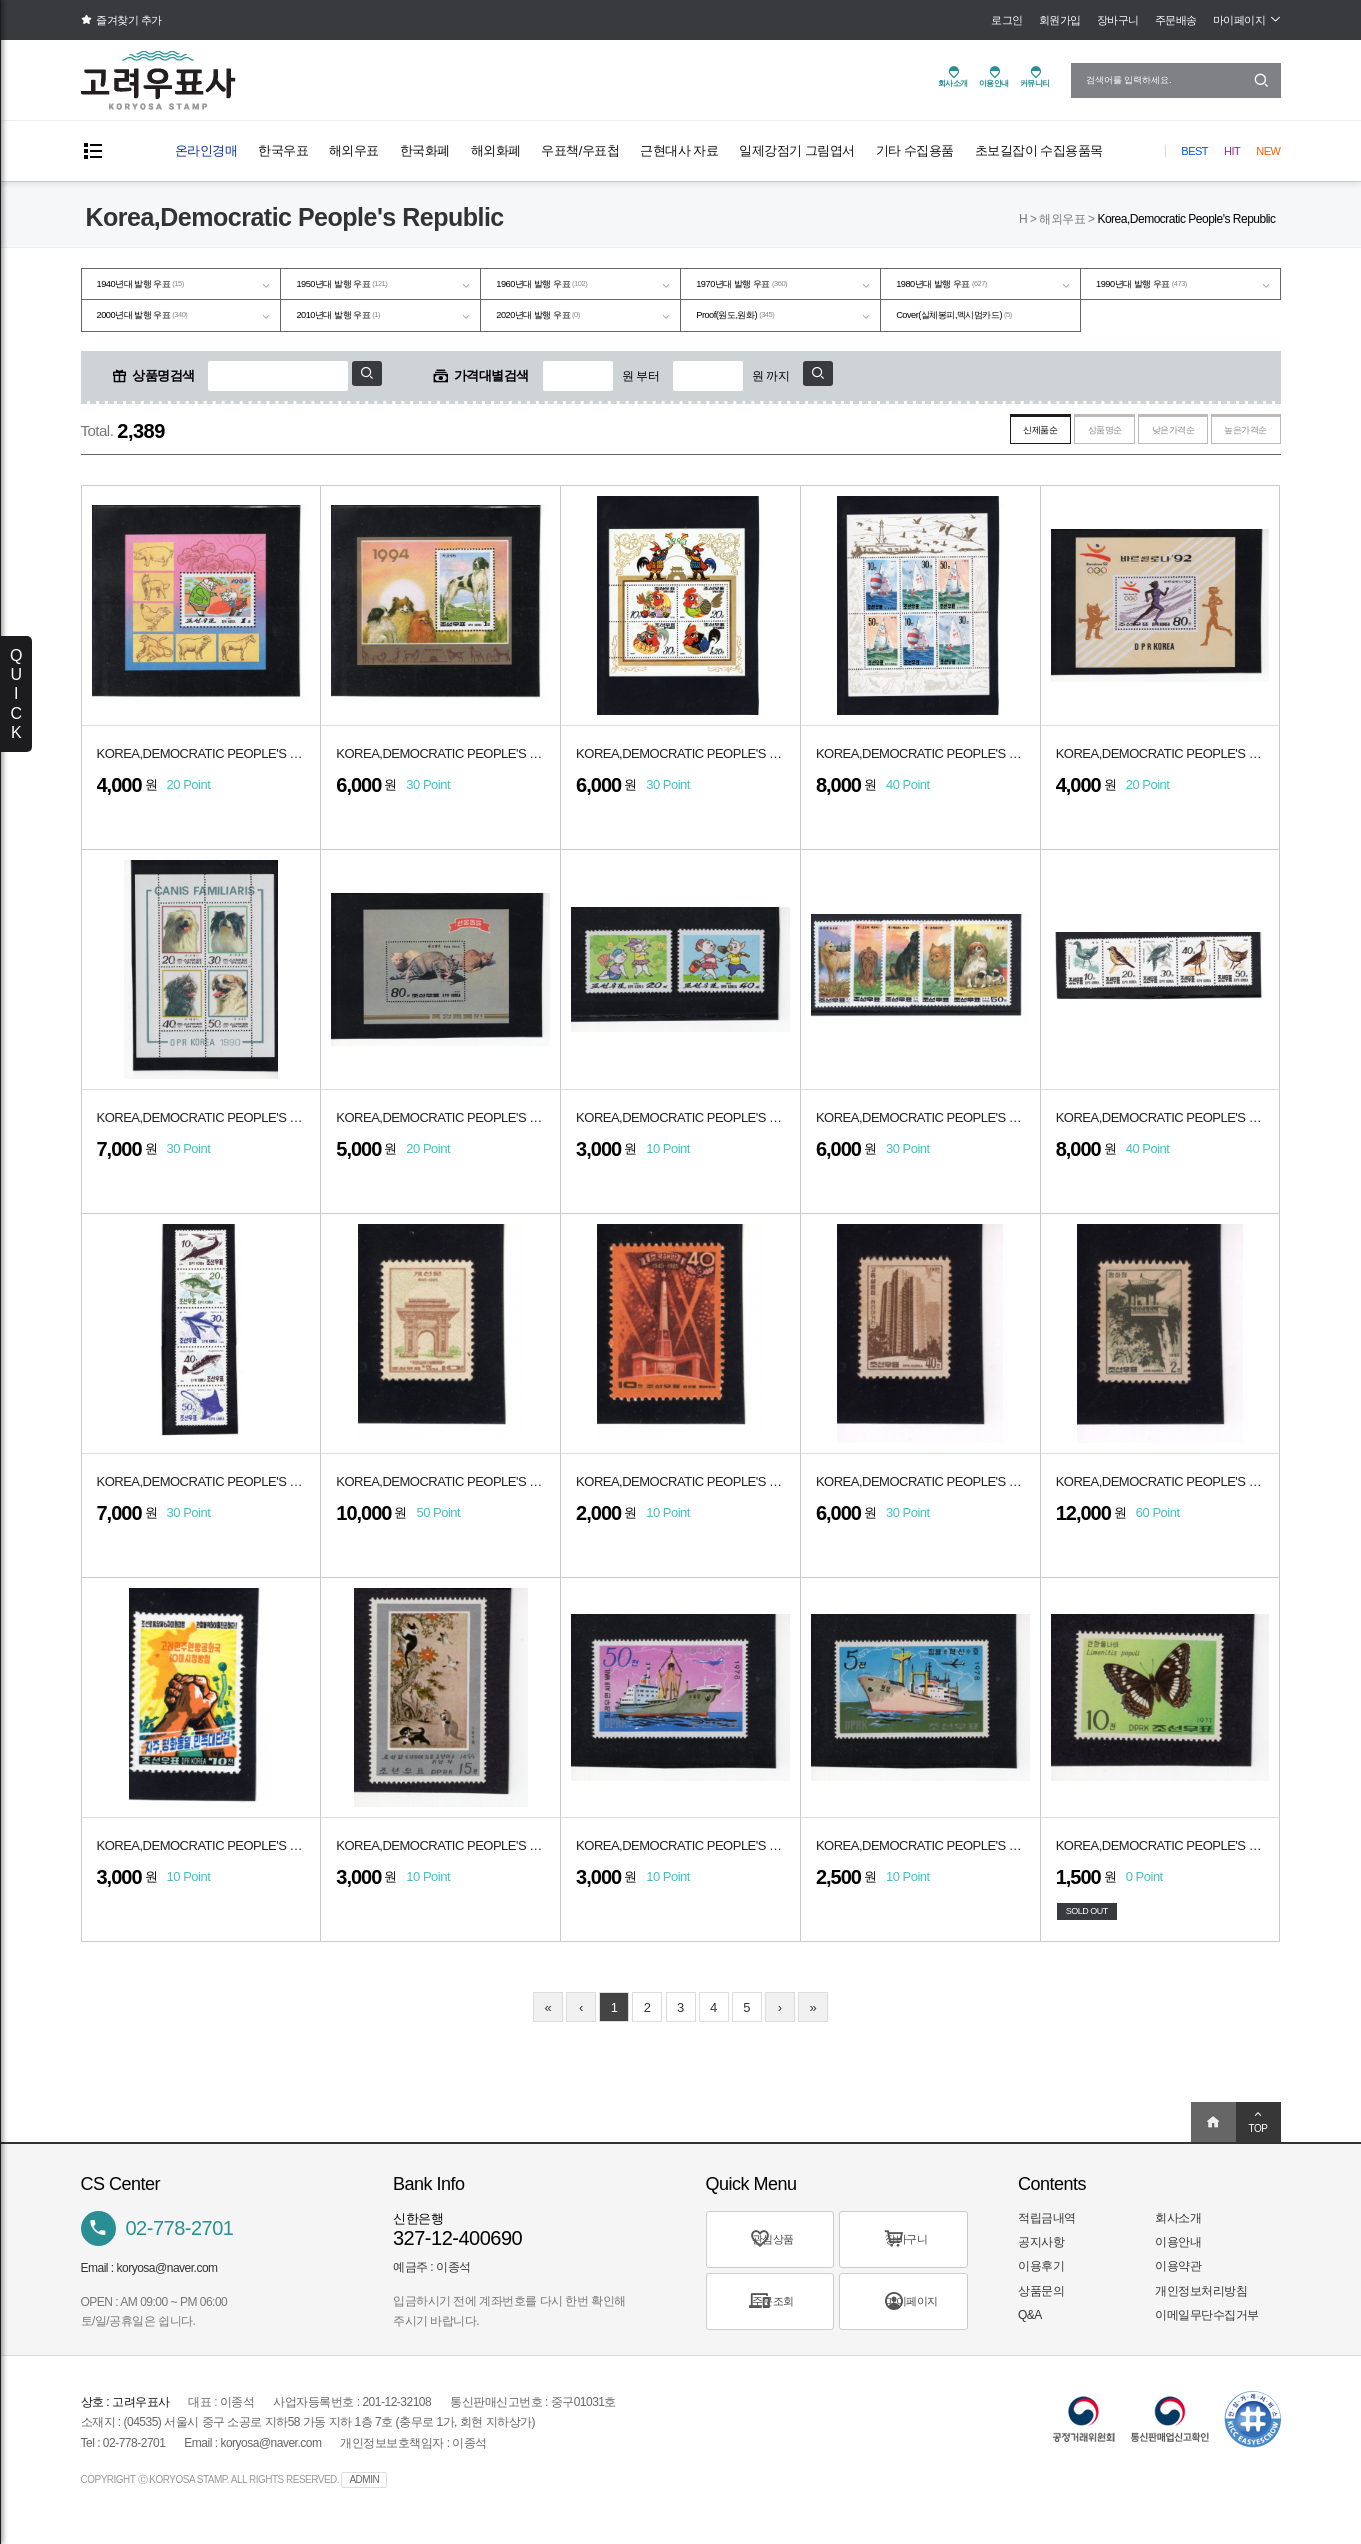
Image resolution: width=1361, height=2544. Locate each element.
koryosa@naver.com (167, 2281)
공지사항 (1041, 2255)
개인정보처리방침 (1201, 2304)
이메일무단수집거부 (1207, 2328)
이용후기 (1041, 2279)
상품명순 (1032, 441)
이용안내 (1178, 2255)
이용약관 (1178, 2279)
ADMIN (364, 2492)
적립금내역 (1047, 2231)
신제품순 (941, 441)
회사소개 (1178, 2231)
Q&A (1030, 2328)
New (1268, 151)
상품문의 (1041, 2304)
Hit (1232, 151)
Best (1194, 151)
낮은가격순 (1129, 441)
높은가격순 (1231, 441)
